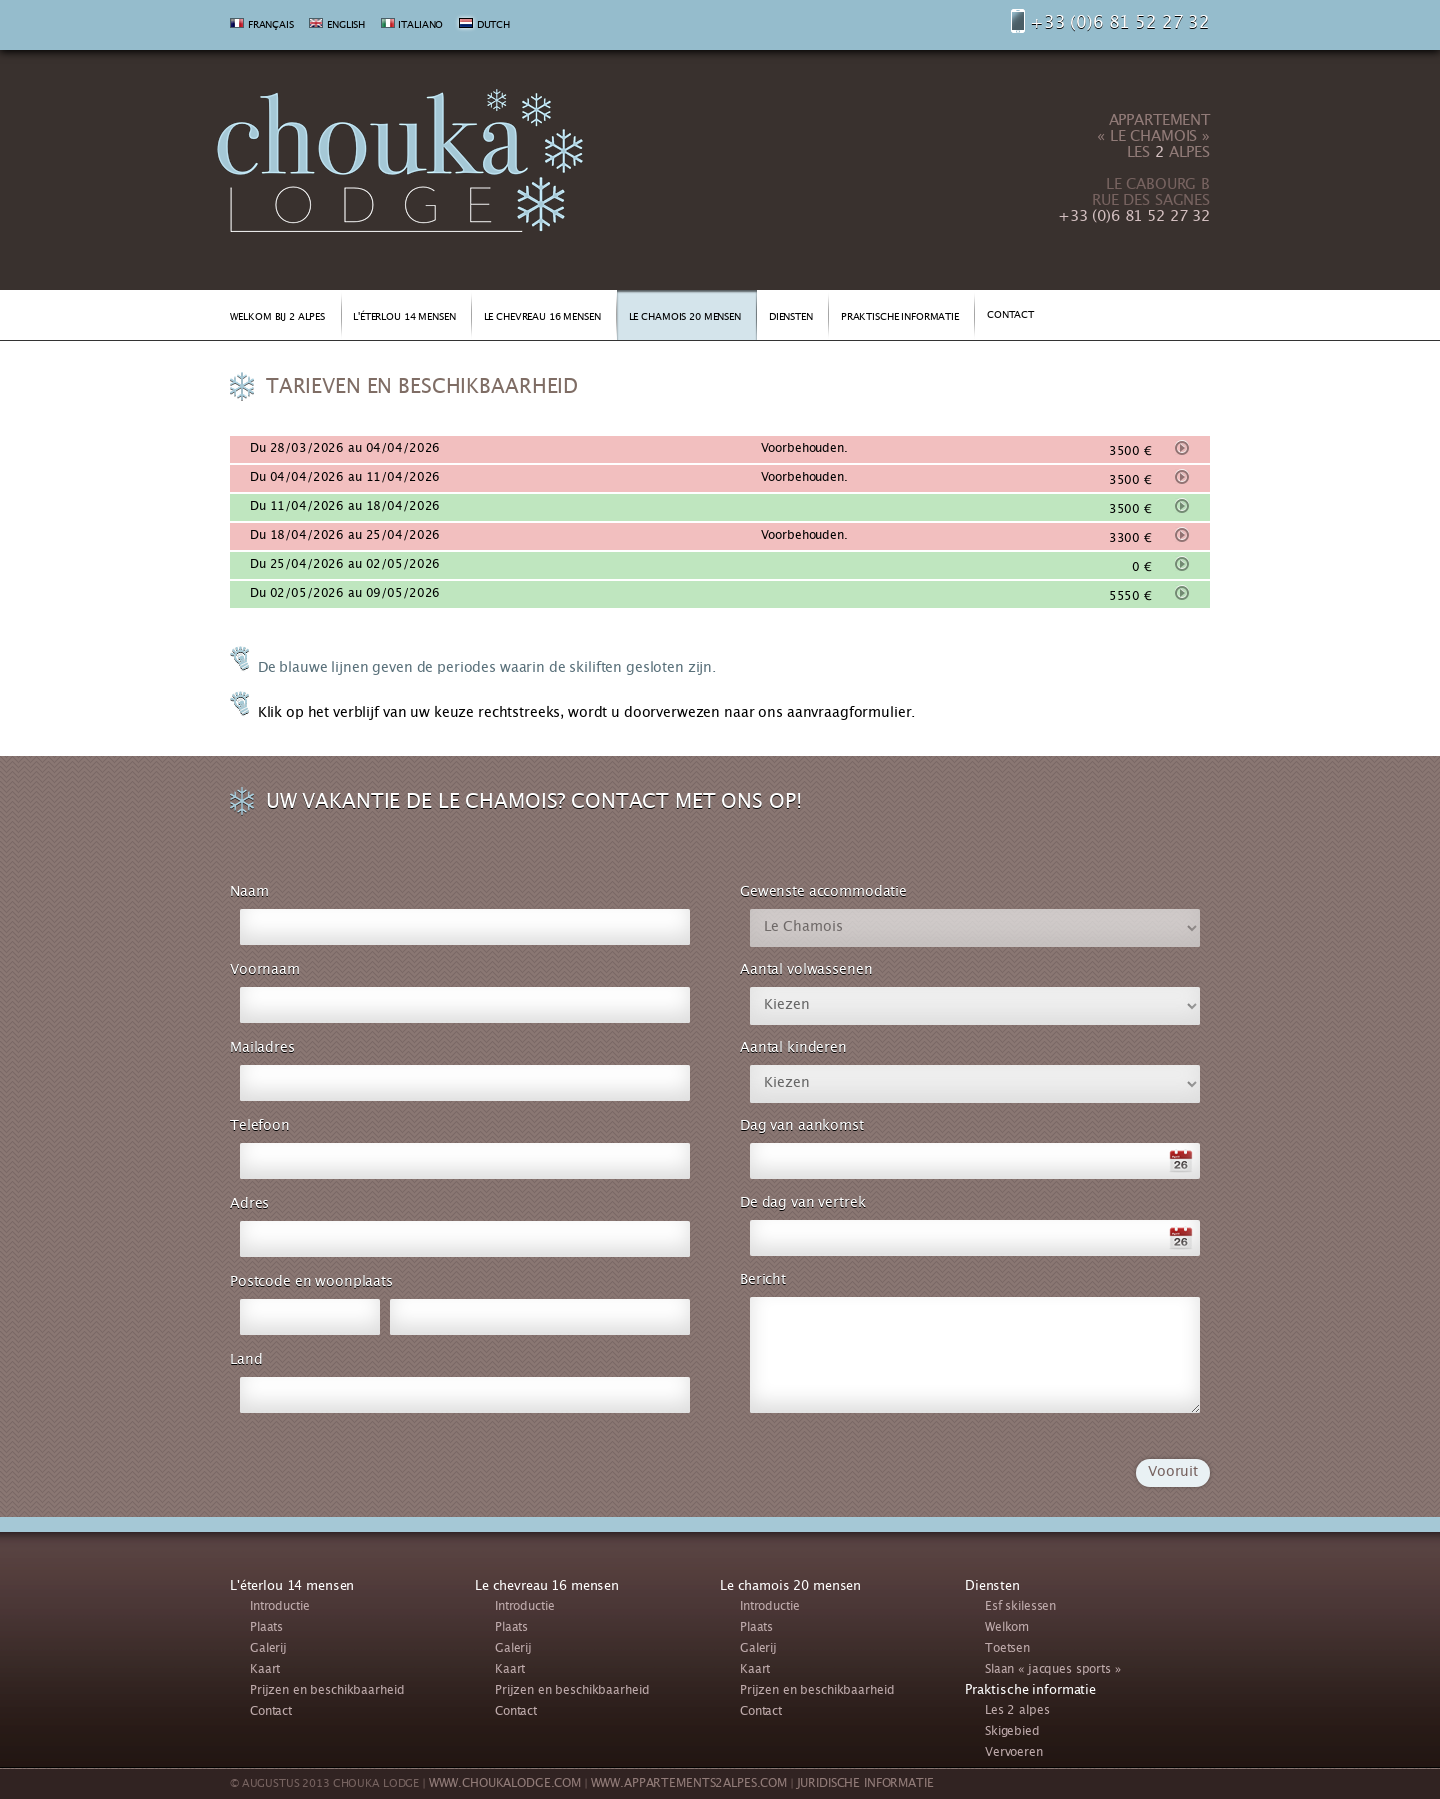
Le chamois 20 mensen (790, 1587)
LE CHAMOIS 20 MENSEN (685, 318)
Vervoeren (1014, 1753)
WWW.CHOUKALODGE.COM (505, 1784)
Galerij (268, 1649)
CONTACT (1010, 316)
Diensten (992, 1587)
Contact (271, 1712)
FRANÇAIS (271, 26)
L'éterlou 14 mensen (292, 1587)
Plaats (266, 1628)
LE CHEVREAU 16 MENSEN (542, 318)
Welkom (1007, 1628)
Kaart (265, 1670)
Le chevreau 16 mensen (547, 1587)
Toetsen (1007, 1649)
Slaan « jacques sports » (1053, 1670)
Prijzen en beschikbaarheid (327, 1691)
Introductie (279, 1607)
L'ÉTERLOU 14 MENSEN (404, 318)
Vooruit (1173, 1473)
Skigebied (1012, 1732)
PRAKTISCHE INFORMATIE (900, 318)
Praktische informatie (1030, 1691)
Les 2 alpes (1017, 1711)
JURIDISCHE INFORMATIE (865, 1784)
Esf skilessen (1020, 1607)
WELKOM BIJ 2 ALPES (277, 318)
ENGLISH (346, 26)
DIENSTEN (791, 318)
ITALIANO (420, 26)
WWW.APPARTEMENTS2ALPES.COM (689, 1784)
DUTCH (493, 26)
